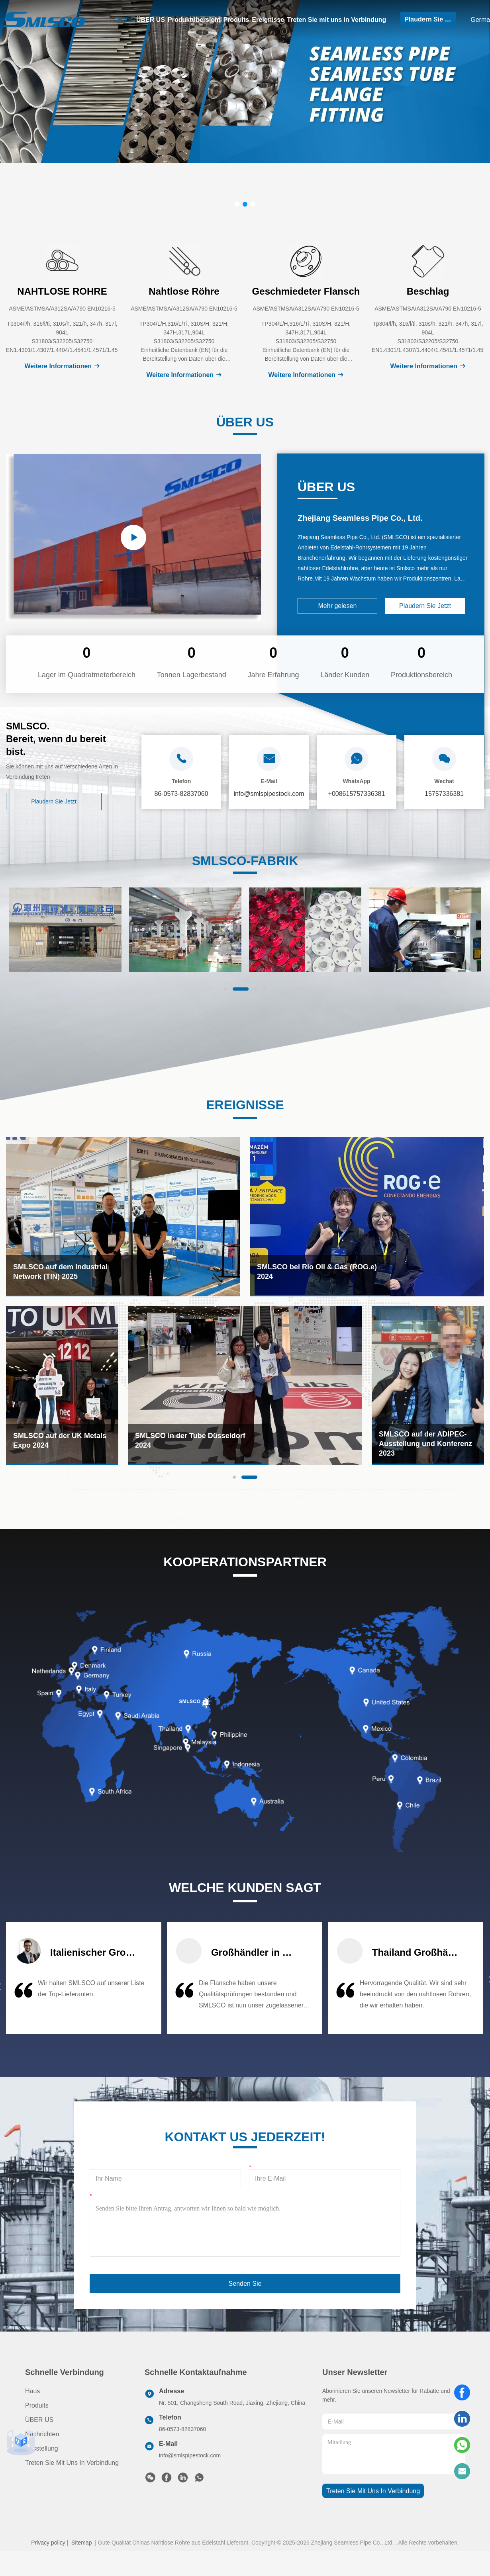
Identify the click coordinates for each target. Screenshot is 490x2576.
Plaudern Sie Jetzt (430, 19)
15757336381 (444, 793)
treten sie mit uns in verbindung (373, 2491)
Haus (125, 19)
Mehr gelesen (337, 605)
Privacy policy (48, 2542)
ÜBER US (150, 19)
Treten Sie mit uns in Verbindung (336, 19)
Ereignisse (268, 19)
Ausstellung (41, 2448)
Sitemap (81, 2542)
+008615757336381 (356, 793)
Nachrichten (42, 2434)
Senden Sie (245, 2283)
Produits (236, 19)
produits (37, 2405)
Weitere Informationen (62, 366)
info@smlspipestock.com (190, 2455)
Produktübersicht (194, 19)
